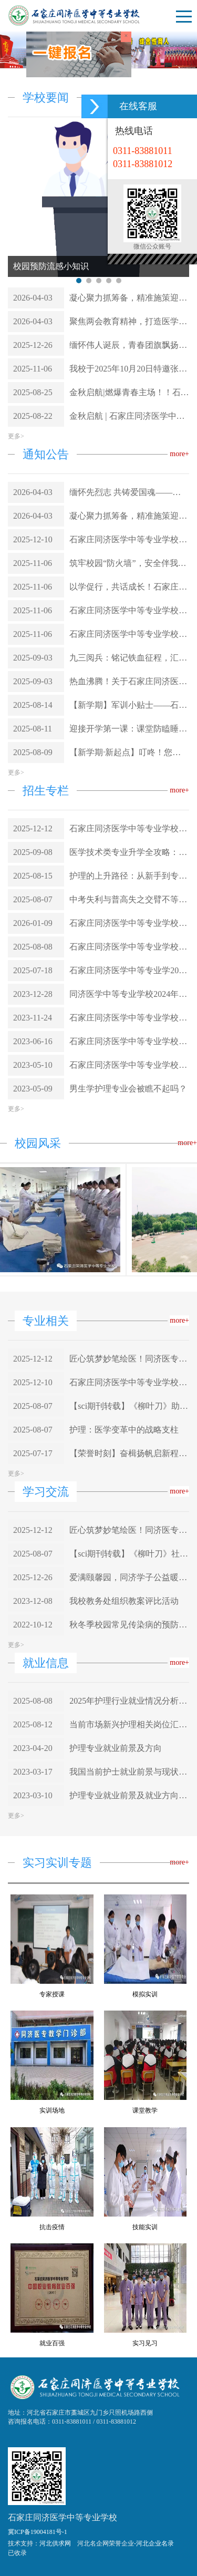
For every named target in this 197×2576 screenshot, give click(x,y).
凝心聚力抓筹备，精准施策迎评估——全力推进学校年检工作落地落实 (129, 297)
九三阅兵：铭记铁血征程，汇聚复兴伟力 (129, 657)
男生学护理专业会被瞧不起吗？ (128, 1088)
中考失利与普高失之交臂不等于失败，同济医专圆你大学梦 (129, 899)
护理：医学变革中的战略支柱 (124, 1429)
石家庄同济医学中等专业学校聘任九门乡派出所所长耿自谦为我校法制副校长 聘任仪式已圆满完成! (129, 634)
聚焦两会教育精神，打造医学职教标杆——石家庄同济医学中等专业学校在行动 (129, 321)
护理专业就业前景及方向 (115, 1748)
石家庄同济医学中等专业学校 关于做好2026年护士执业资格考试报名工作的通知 (129, 539)
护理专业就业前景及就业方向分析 (129, 1795)
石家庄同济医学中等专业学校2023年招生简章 (129, 1064)
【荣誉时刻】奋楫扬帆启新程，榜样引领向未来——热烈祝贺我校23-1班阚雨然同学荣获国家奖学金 (129, 1453)
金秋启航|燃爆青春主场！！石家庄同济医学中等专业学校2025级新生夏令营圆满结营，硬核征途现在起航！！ (129, 392)
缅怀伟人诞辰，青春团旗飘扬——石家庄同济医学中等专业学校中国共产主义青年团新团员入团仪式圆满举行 (129, 345)
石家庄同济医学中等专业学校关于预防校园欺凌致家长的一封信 (129, 610)
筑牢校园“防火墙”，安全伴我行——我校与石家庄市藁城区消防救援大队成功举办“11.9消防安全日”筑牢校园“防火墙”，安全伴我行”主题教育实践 (129, 563)
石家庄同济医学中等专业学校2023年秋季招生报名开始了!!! (129, 1041)
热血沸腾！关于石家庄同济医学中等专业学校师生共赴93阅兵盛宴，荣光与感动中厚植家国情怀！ (129, 681)
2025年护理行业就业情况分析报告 (129, 1700)
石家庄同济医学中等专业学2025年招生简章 (129, 970)
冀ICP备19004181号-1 (37, 2532)
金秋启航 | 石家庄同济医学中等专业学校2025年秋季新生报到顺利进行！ (129, 415)
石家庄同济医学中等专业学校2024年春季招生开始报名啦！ (129, 1017)
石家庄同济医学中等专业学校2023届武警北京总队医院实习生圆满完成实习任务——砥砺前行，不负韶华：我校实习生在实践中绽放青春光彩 (129, 923)
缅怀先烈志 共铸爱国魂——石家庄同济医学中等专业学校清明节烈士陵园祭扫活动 (129, 492)
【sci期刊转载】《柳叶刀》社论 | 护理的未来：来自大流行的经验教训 (129, 1553)
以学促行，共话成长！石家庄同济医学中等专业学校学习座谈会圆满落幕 (129, 586)
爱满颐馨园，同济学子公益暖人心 (129, 1577)
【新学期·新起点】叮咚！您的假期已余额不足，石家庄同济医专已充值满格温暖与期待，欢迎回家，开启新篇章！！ (129, 752)
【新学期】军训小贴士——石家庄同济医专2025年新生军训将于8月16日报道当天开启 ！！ (129, 704)
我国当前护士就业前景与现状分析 (129, 1771)
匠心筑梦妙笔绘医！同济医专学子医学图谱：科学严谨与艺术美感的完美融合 (129, 1358)
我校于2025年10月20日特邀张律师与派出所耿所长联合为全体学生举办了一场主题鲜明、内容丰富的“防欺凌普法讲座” (129, 368)
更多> (16, 436)
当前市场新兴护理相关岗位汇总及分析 (129, 1724)
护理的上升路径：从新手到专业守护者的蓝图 (129, 875)
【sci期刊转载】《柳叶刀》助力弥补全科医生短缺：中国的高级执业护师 (129, 1406)
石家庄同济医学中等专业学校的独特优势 (129, 946)
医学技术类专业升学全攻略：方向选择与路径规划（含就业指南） (129, 852)
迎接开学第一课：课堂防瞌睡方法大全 (129, 728)
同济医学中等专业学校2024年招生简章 (129, 994)
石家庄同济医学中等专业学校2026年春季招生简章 (129, 828)
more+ (179, 454)
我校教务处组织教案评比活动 (124, 1600)
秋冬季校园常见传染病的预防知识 (129, 1624)
